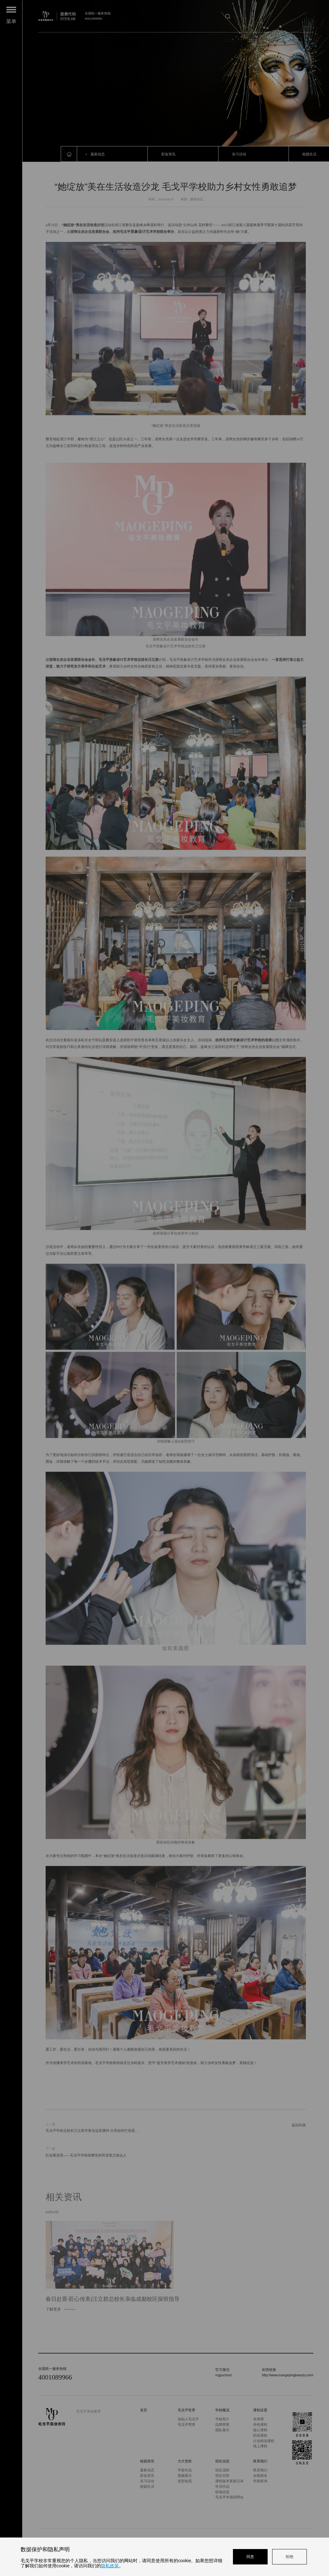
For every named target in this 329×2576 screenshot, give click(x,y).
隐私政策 (110, 2565)
